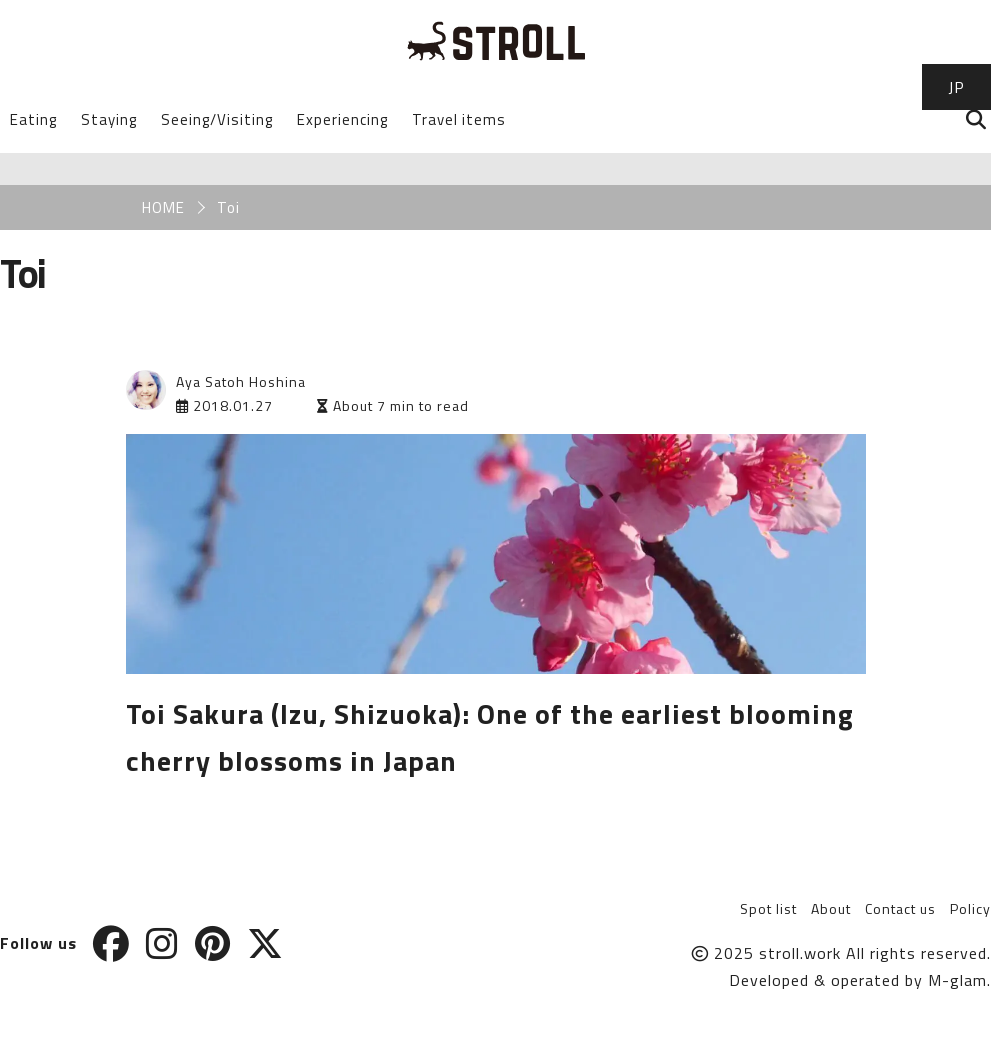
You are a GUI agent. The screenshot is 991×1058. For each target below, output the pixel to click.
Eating (33, 119)
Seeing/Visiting (217, 119)
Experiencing (342, 119)
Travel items (459, 119)
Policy (970, 908)
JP (956, 87)
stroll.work (800, 953)
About (831, 908)
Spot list (768, 908)
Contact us (900, 908)
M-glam (957, 980)
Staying (109, 119)
